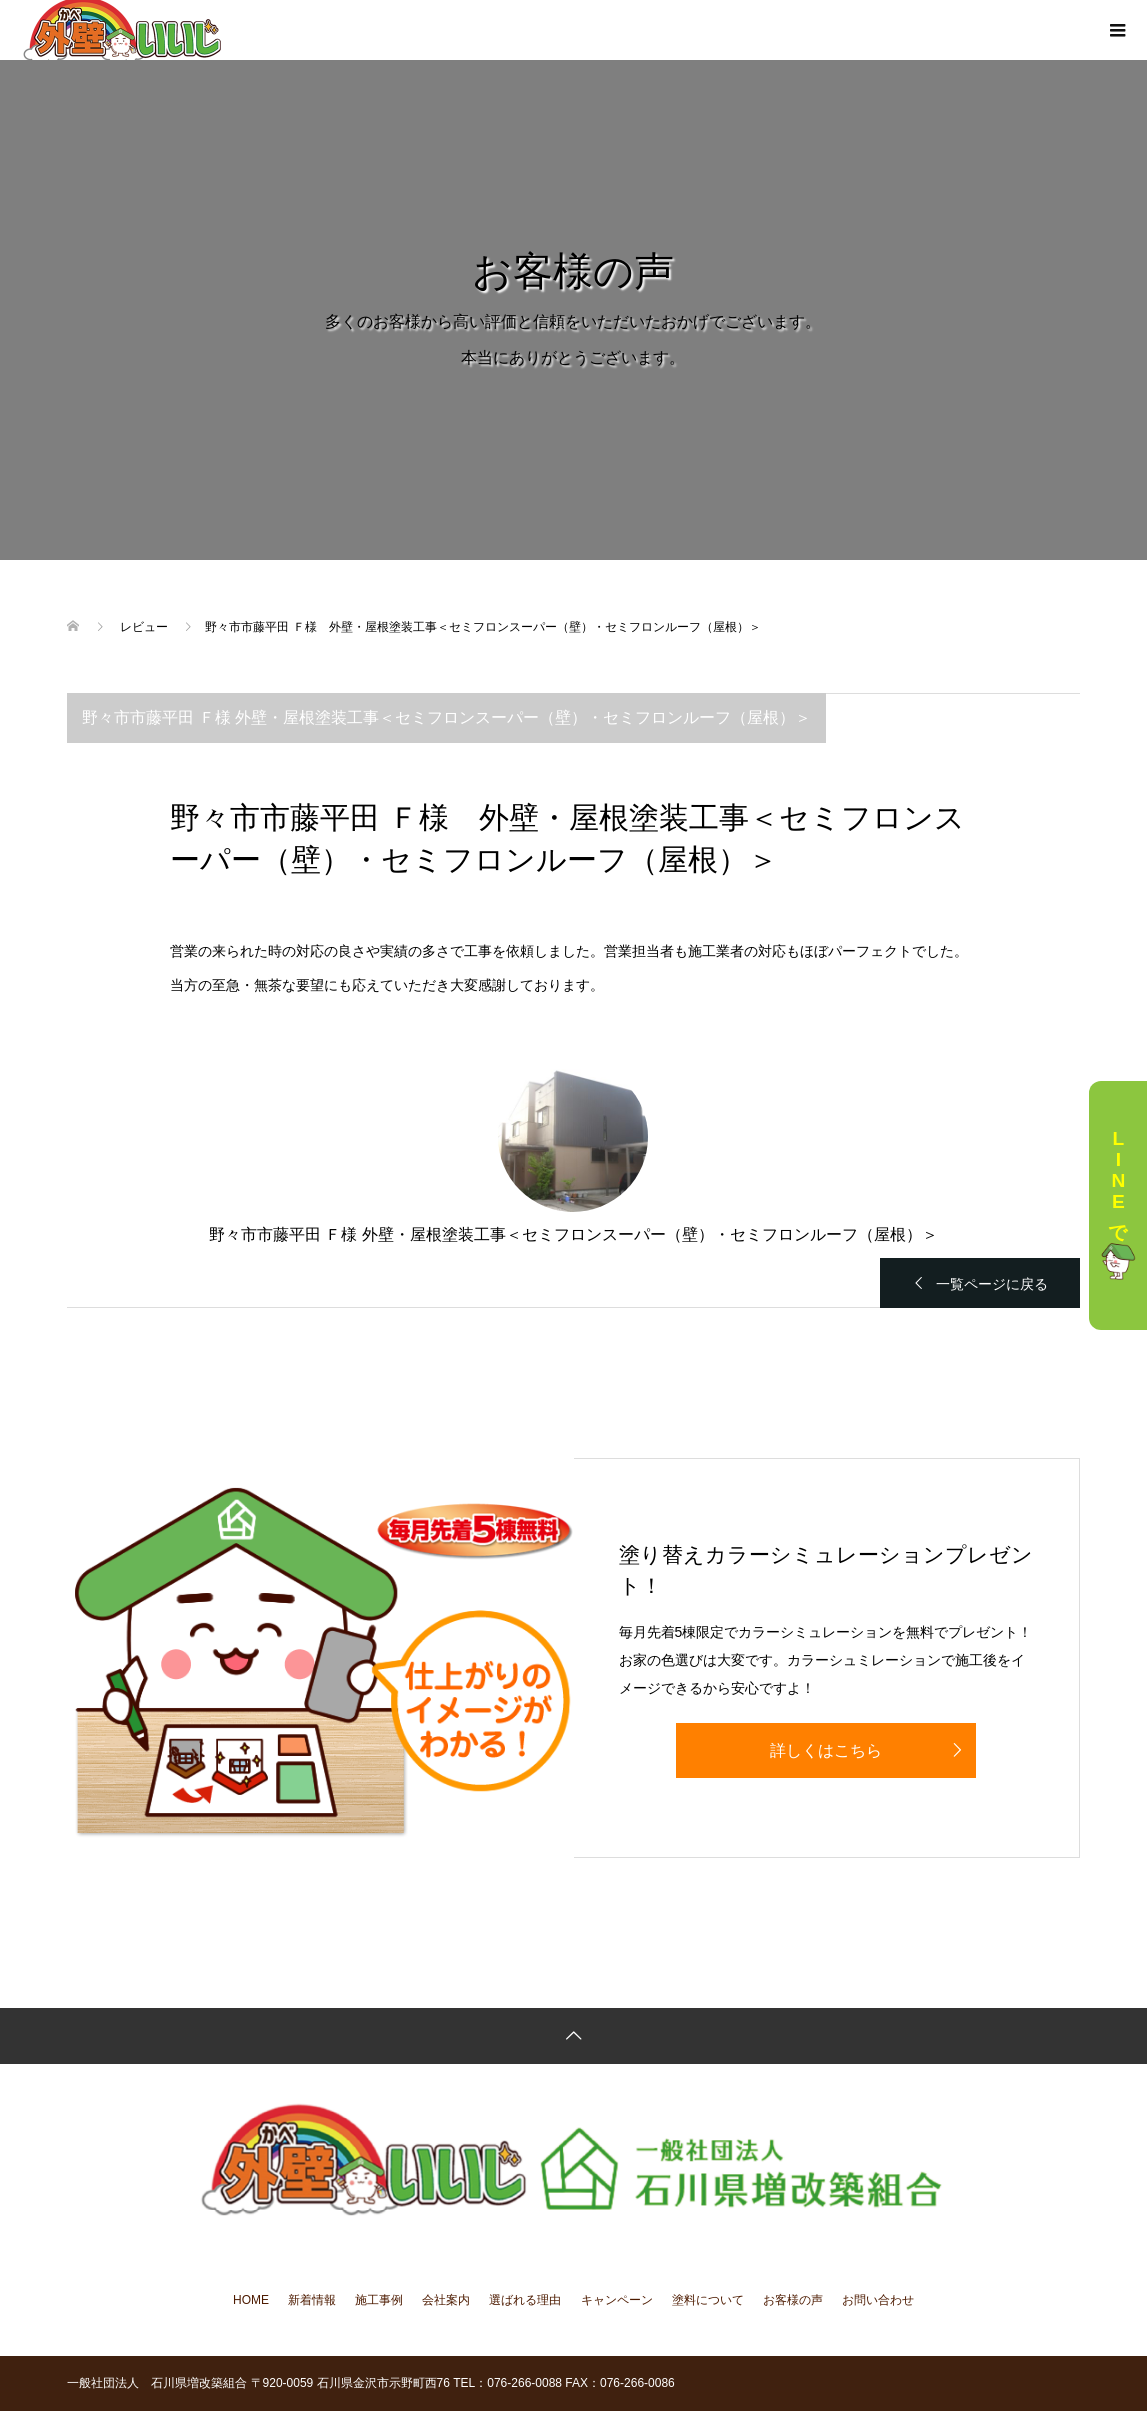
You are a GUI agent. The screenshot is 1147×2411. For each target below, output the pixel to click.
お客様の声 (793, 2300)
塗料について (708, 2300)
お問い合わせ (878, 2300)
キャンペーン (617, 2300)
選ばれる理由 (525, 2300)
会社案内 (446, 2300)
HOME (251, 2300)
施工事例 (379, 2300)
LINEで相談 (1118, 1205)
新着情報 (312, 2300)
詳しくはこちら (826, 1750)
